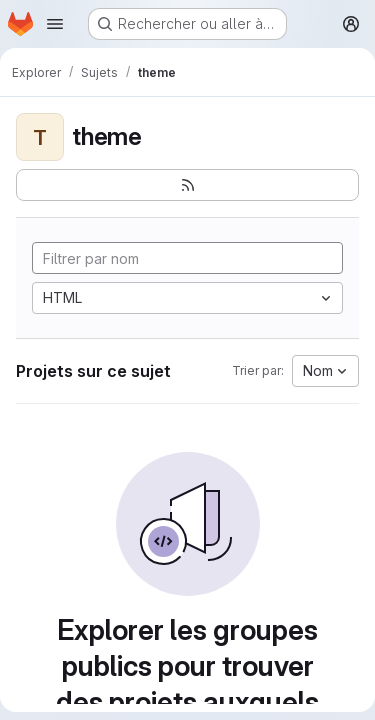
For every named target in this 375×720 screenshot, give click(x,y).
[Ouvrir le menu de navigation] (55, 24)
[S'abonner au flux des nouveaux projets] (187, 185)
